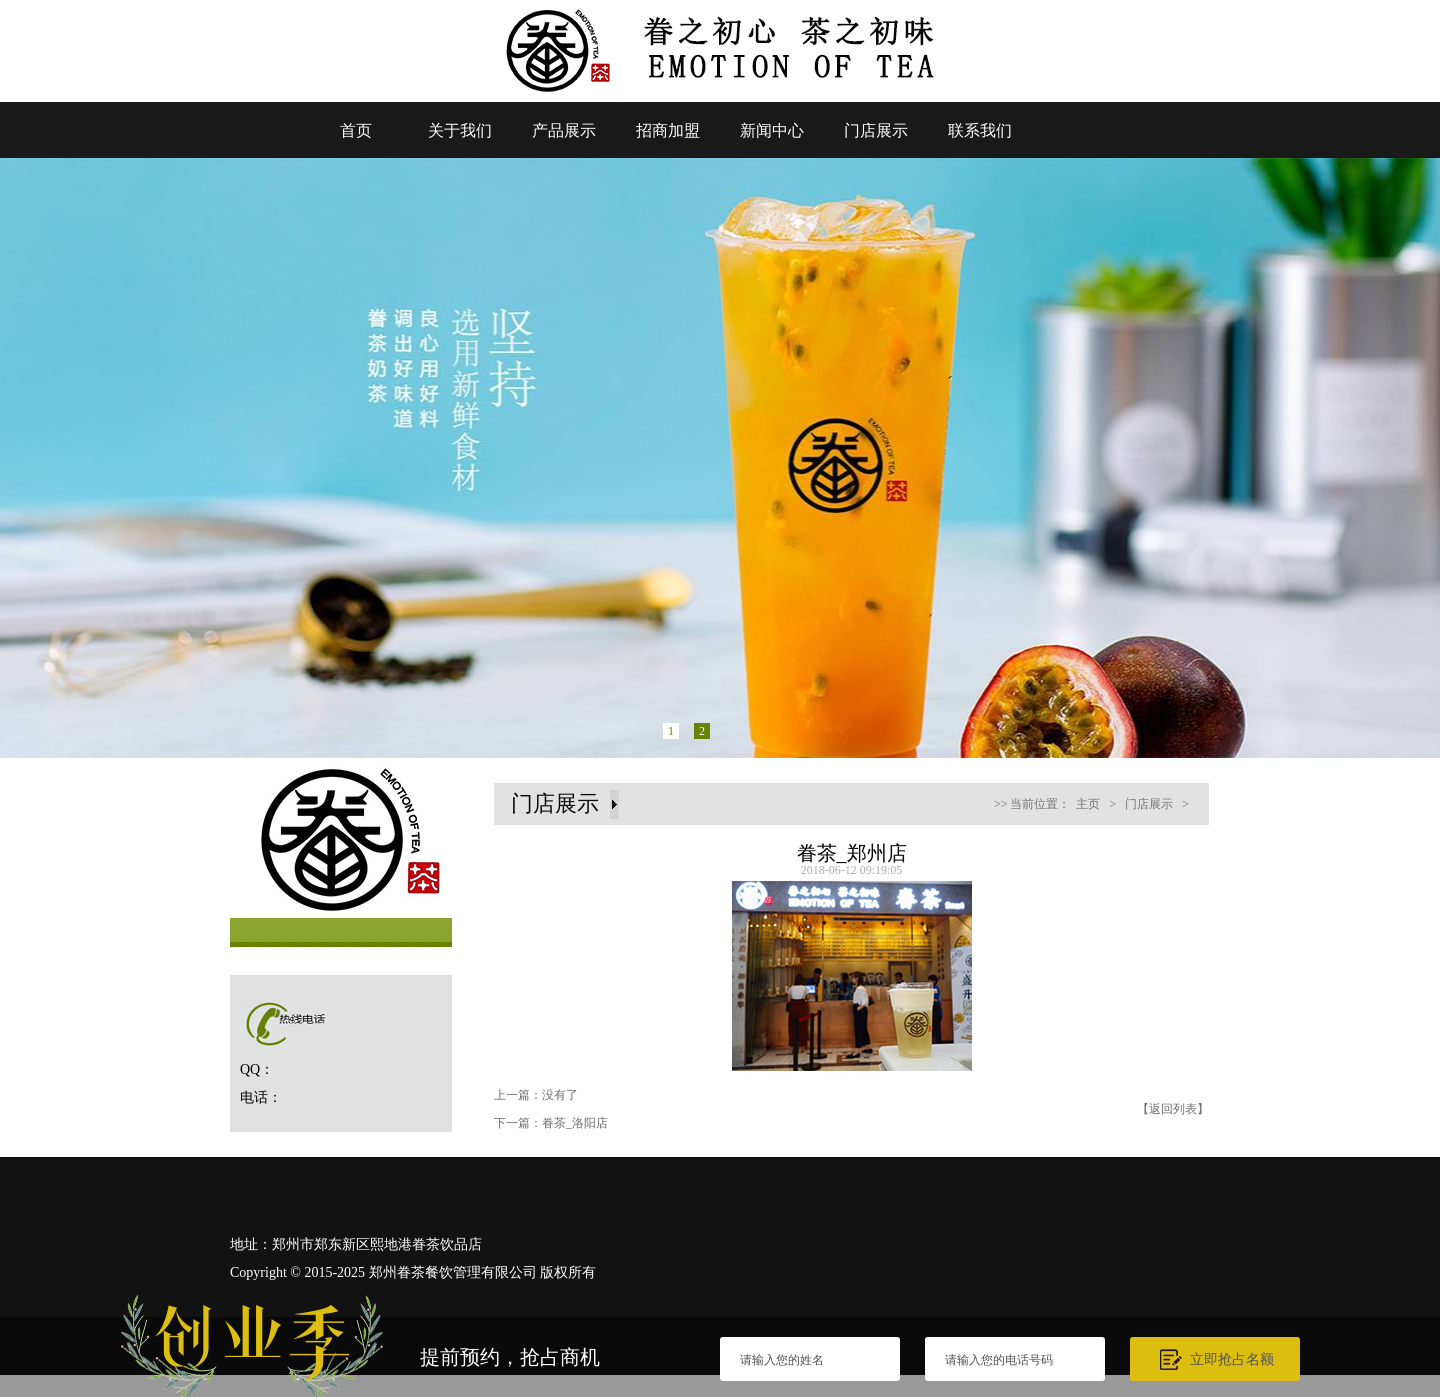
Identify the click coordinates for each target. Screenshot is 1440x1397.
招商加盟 (668, 130)
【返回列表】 (1173, 1109)
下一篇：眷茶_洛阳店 (551, 1123)
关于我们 (460, 130)
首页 (356, 130)
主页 (1088, 804)
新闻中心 (772, 130)
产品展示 (564, 130)
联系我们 (980, 130)
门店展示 (876, 130)
